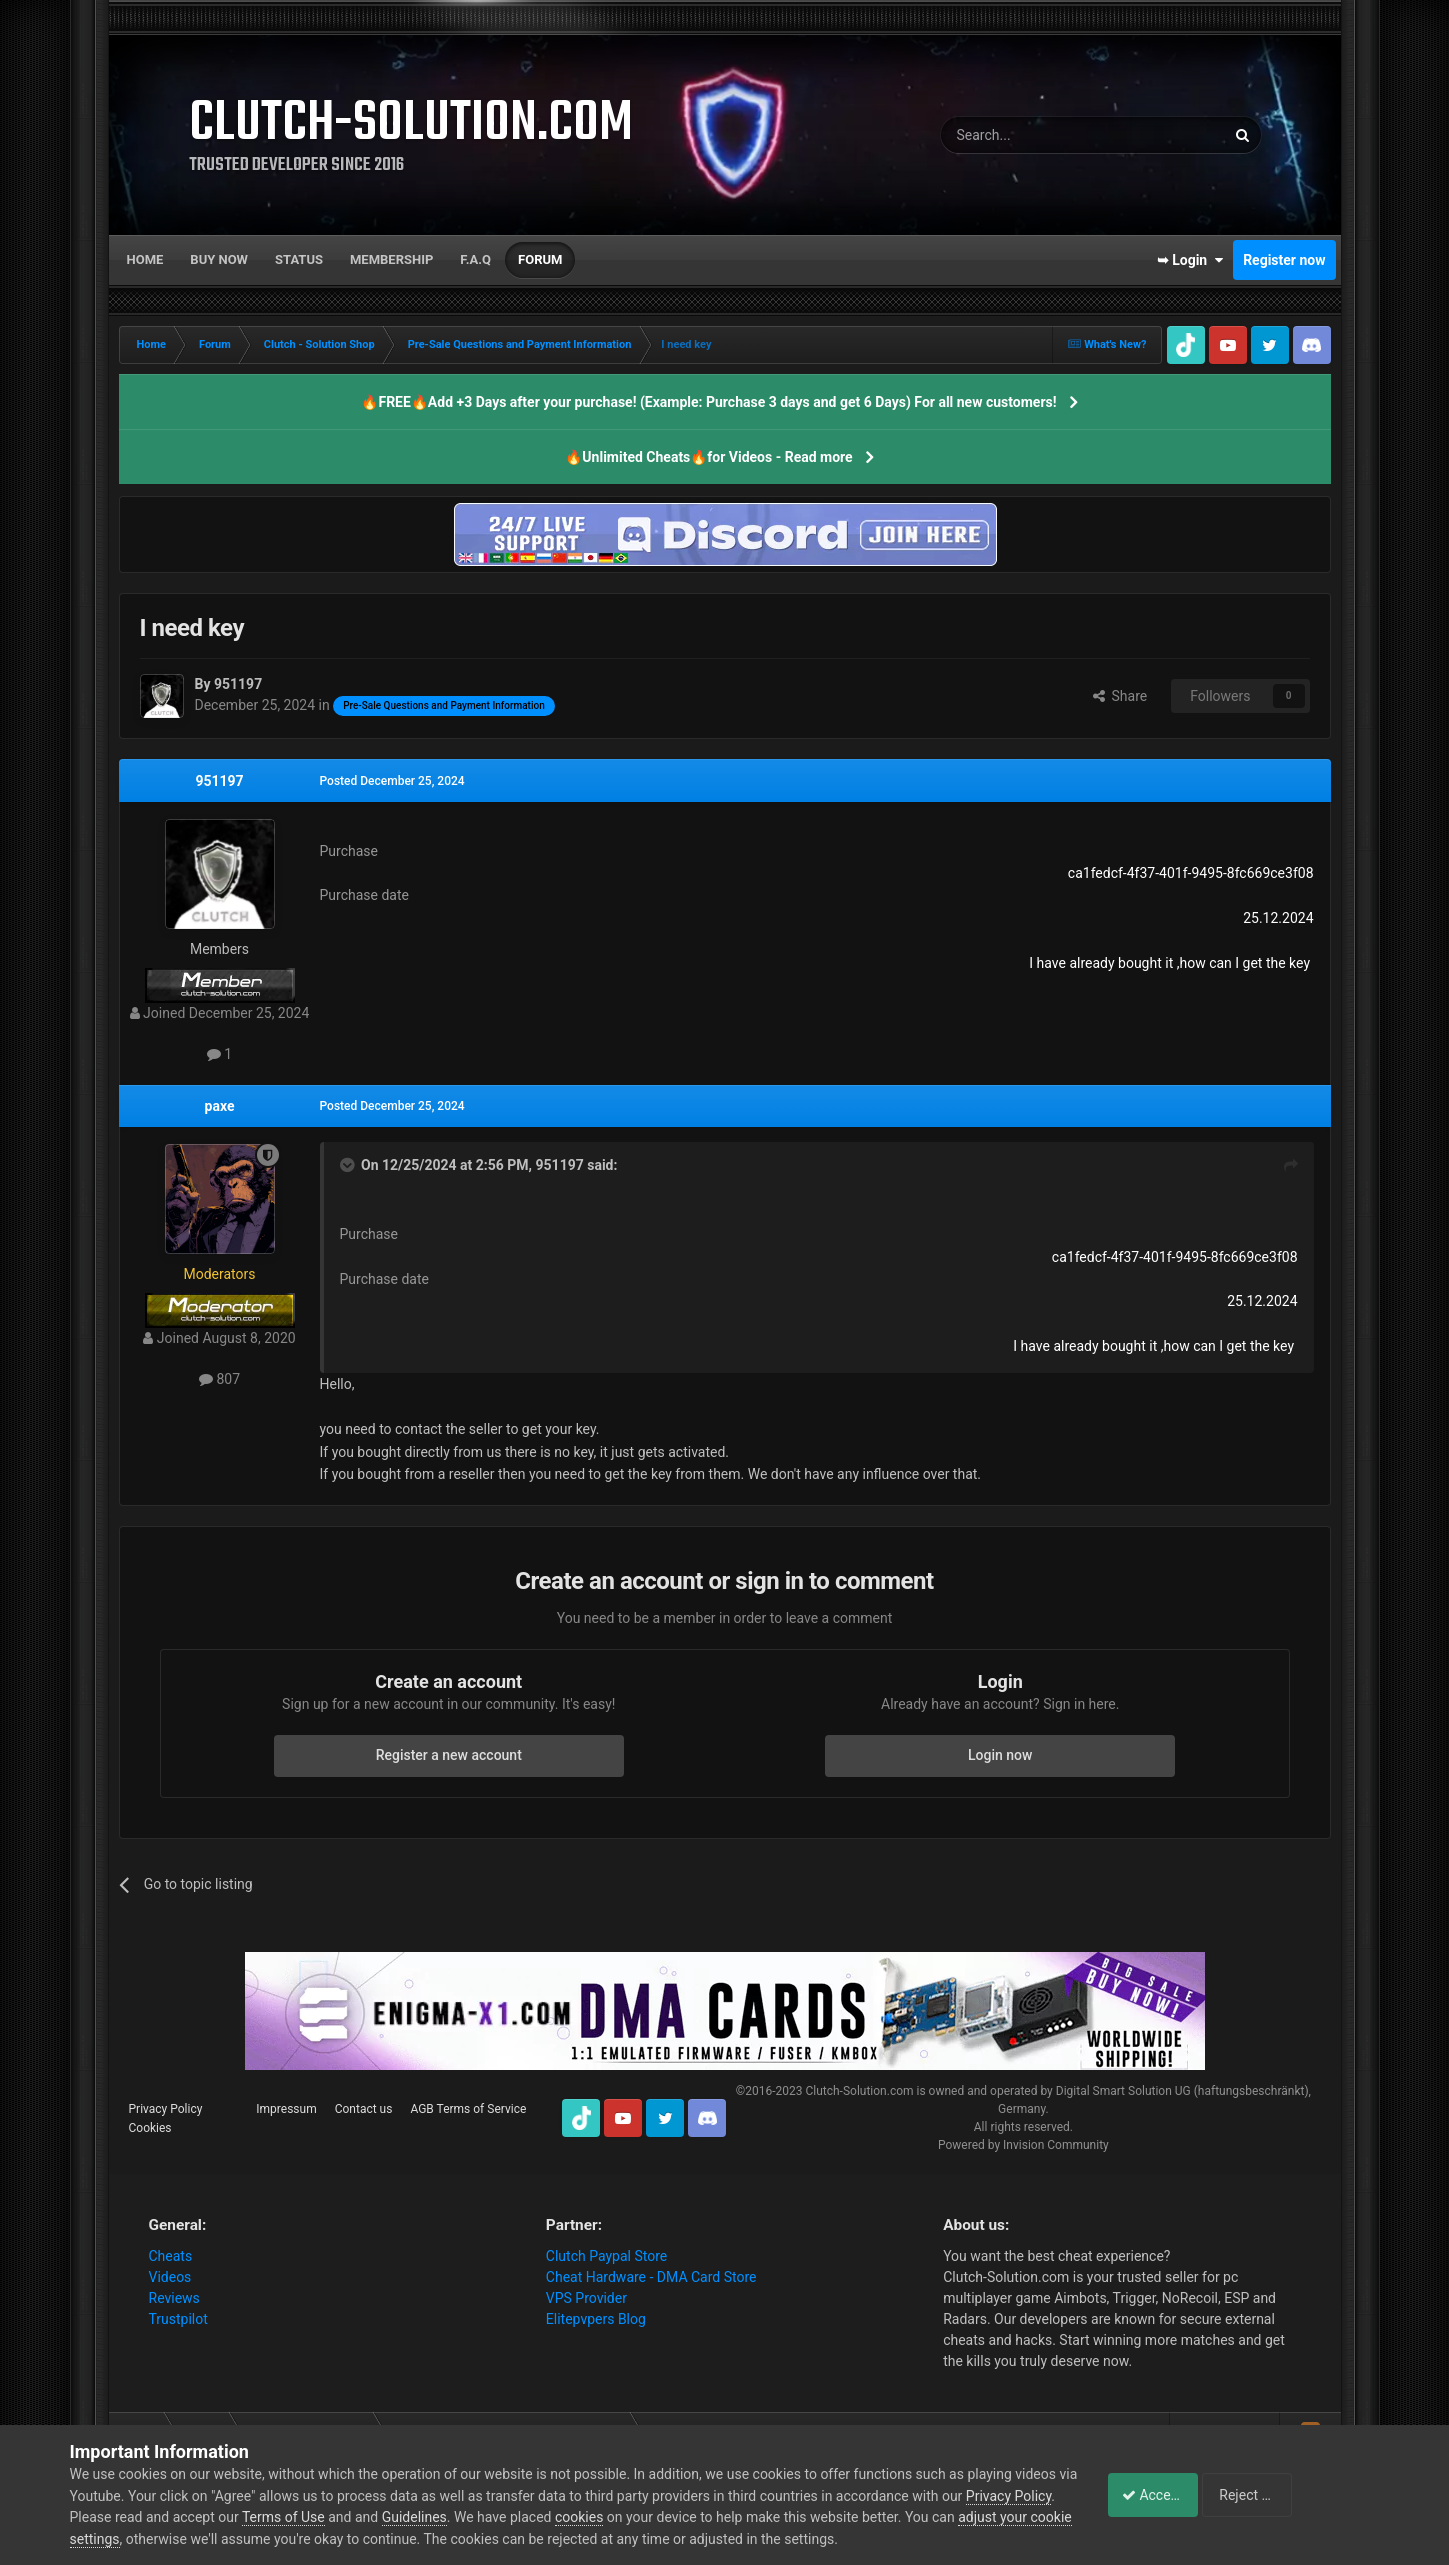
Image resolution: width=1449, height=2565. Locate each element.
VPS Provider (586, 2298)
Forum (540, 259)
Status (299, 259)
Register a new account (449, 1755)
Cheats (171, 2256)
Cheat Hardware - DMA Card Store (651, 2277)
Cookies (150, 2128)
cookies (672, 2517)
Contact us (364, 2109)
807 (219, 1379)
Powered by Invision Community (1023, 2145)
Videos (170, 2277)
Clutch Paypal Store (606, 2256)
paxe (220, 1106)
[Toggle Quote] (349, 1165)
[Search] (1036, 135)
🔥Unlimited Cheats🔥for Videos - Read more (708, 457)
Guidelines (506, 2517)
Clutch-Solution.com (859, 2091)
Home (145, 259)
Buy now (219, 259)
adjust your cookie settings (153, 2539)
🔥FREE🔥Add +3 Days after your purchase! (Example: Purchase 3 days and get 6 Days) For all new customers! (708, 402)
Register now (1284, 260)
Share (1120, 696)
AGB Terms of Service (468, 2109)
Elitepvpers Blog (596, 2319)
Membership (391, 259)
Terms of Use (376, 2517)
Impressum (286, 2109)
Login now (1000, 1755)
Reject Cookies (1310, 2495)
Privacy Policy (166, 2109)
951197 (219, 781)
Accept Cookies (1159, 2495)
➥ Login (1190, 260)
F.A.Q (475, 259)
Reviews (174, 2298)
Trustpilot (178, 2319)
